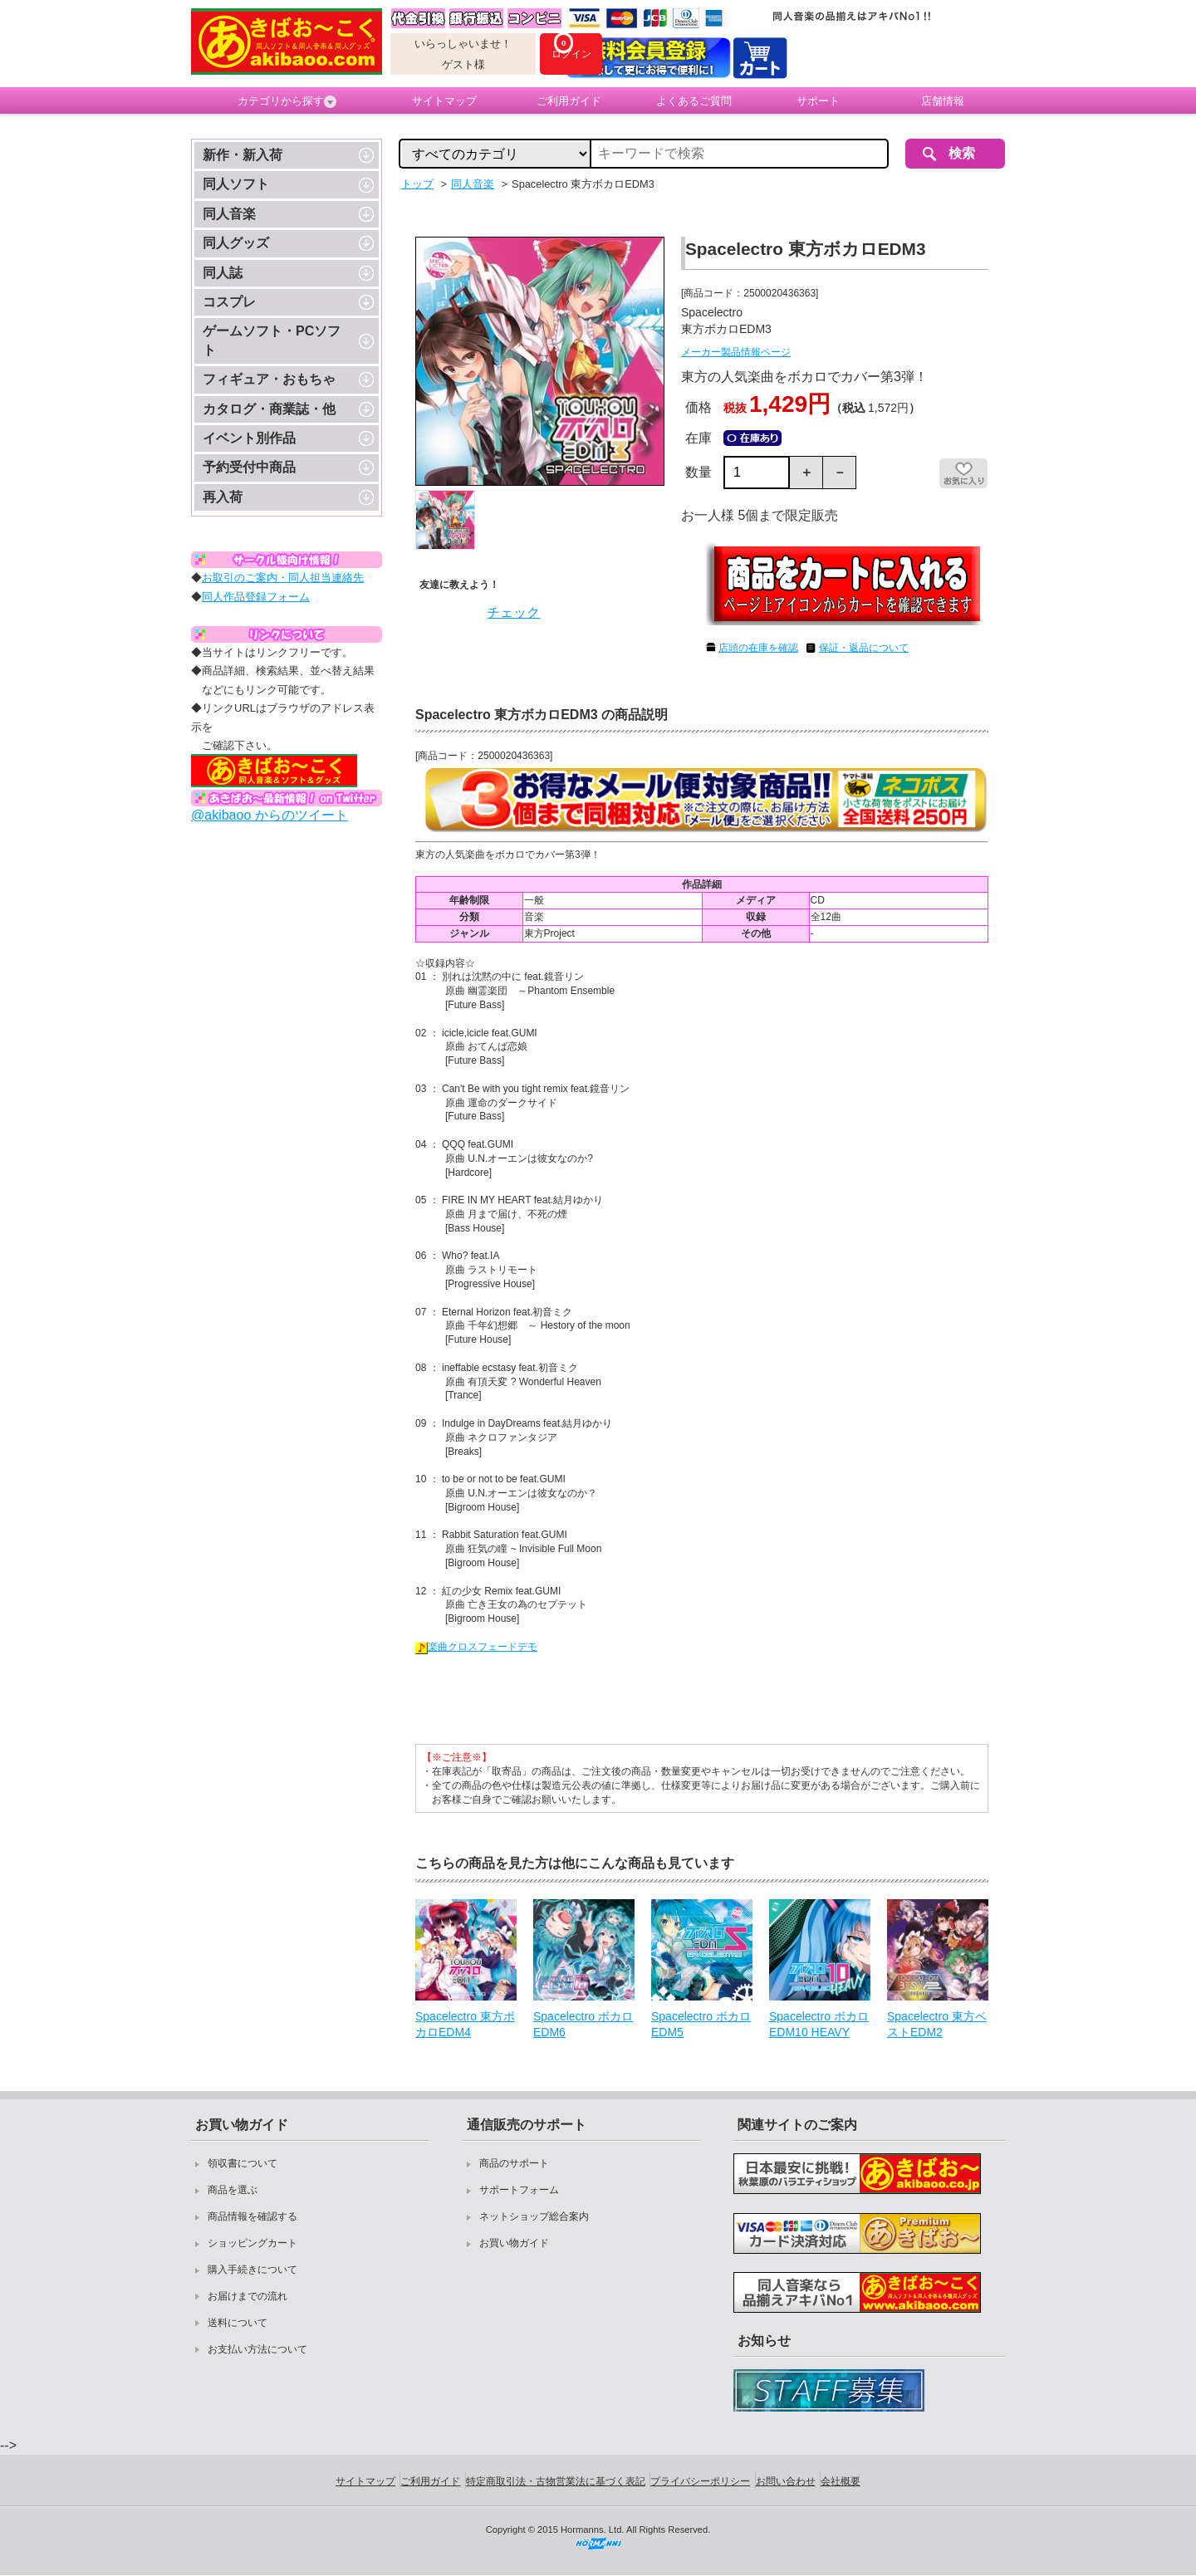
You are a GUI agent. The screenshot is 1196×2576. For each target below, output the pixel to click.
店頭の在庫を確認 (758, 648)
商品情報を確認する (252, 2216)
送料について (237, 2323)
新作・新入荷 (242, 155)
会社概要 (840, 2481)
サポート (818, 101)
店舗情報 (942, 101)
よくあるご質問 (694, 101)
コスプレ (229, 302)
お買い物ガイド (514, 2243)
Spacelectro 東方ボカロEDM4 (465, 2025)
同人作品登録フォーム (256, 596)
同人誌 (223, 273)
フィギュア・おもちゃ (269, 379)
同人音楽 (229, 214)
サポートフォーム (519, 2190)
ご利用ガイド (569, 101)
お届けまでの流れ (247, 2296)
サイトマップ (444, 101)
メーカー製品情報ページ (736, 352)
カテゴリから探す (287, 101)
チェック (513, 612)
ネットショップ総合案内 (534, 2216)
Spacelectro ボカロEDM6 (583, 2025)
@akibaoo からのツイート (269, 815)
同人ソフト (236, 184)
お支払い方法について (257, 2349)
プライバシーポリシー (700, 2481)
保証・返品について (864, 648)
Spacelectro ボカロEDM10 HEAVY (819, 2025)
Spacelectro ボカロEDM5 (701, 2025)
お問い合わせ (786, 2481)
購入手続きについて (252, 2269)
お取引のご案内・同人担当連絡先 (283, 577)
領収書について (242, 2163)
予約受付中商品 (249, 467)
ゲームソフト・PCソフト (272, 340)
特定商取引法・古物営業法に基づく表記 (555, 2481)
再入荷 (223, 497)
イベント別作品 (249, 438)
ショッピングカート (252, 2243)
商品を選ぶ (232, 2190)
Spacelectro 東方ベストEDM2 (937, 2025)
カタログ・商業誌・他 (269, 409)
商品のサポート (514, 2163)
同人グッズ (236, 243)
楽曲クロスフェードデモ (476, 1647)
